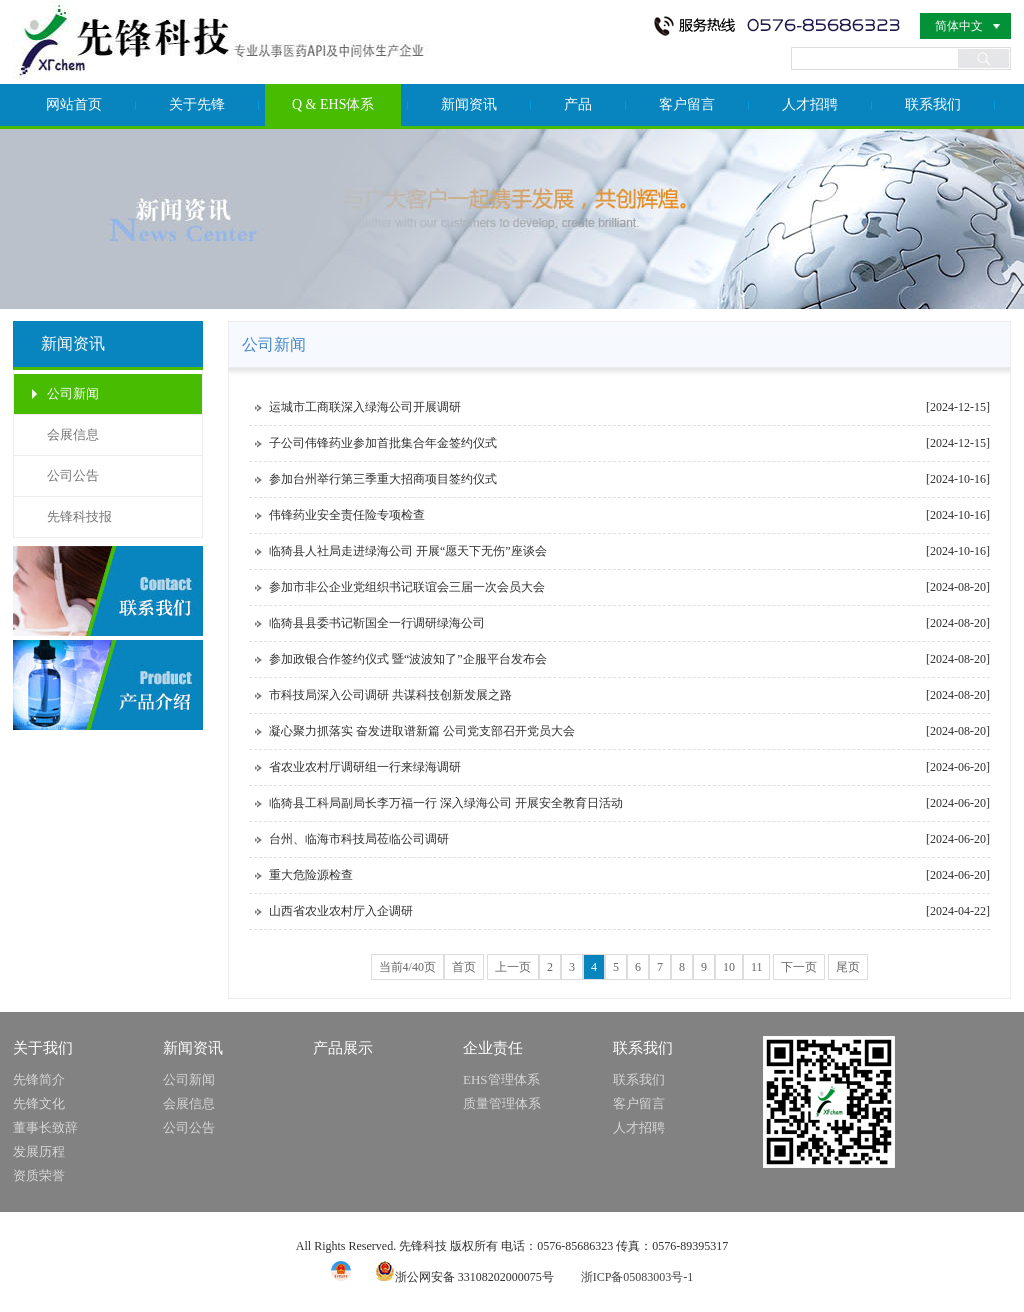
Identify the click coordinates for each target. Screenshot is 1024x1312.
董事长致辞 (45, 1127)
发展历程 (39, 1151)
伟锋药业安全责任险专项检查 (347, 515)
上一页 (513, 967)
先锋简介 (39, 1079)
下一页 (799, 967)
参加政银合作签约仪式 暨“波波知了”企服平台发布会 (408, 659)
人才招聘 (810, 104)
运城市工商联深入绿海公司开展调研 (365, 407)
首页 (464, 967)
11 (757, 967)
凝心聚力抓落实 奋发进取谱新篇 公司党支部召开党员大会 (422, 731)
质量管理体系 (502, 1103)
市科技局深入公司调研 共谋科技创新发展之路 (390, 695)
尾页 (848, 967)
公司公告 (73, 475)
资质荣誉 (39, 1175)
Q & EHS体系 (333, 104)
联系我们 (933, 104)
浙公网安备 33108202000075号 (464, 1277)
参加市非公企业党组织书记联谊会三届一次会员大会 (407, 587)
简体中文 (959, 26)
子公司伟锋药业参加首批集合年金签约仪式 (383, 443)
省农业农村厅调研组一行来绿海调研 (365, 767)
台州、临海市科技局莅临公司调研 (359, 839)
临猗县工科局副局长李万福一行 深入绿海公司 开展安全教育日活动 (446, 803)
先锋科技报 (79, 516)
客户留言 (687, 104)
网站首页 (74, 104)
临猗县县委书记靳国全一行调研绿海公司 (377, 623)
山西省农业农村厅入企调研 (341, 911)
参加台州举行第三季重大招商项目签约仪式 (383, 479)
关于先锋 (197, 104)
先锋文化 (39, 1103)
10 (729, 967)
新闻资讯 (469, 104)
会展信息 (73, 434)
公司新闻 (73, 393)
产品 (578, 104)
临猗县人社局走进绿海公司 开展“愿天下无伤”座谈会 (408, 551)
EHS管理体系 (501, 1079)
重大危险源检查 (311, 875)
